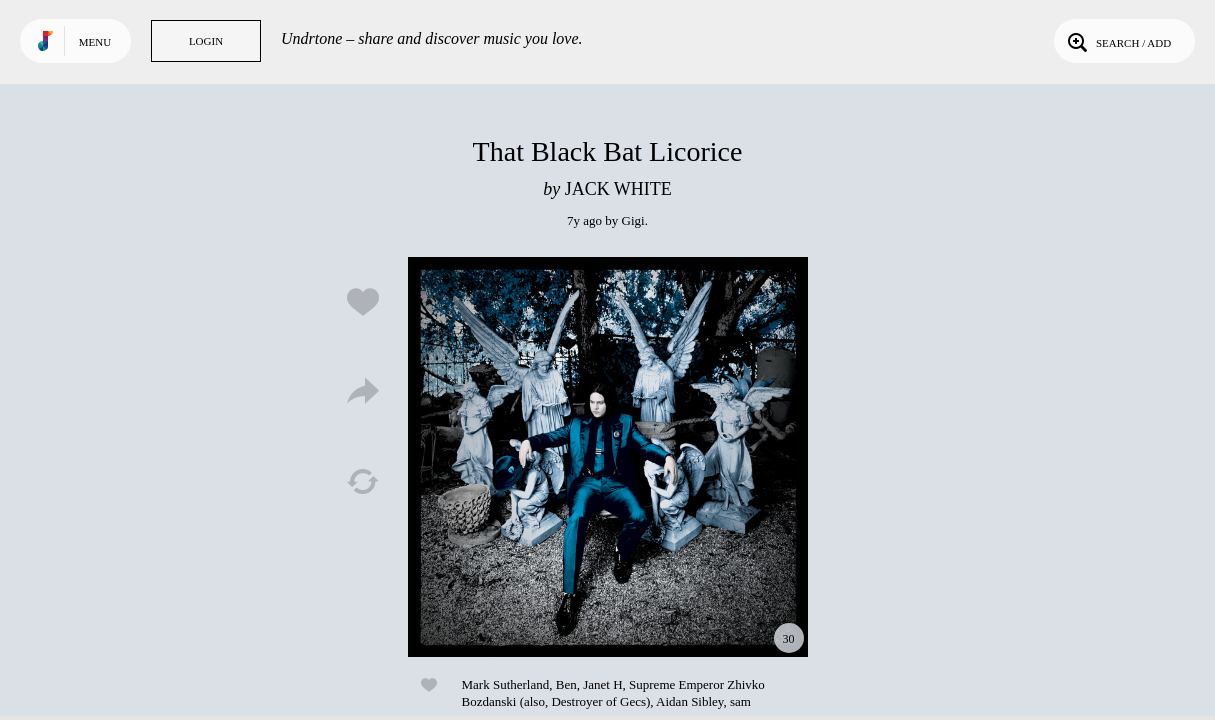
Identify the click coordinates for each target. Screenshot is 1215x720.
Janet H (602, 684)
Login (206, 41)
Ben (566, 684)
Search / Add (1117, 41)
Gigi (633, 220)
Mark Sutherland (506, 684)
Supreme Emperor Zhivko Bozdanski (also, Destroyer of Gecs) (613, 693)
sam (740, 701)
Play (608, 457)
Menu (95, 42)
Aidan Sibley (689, 701)
